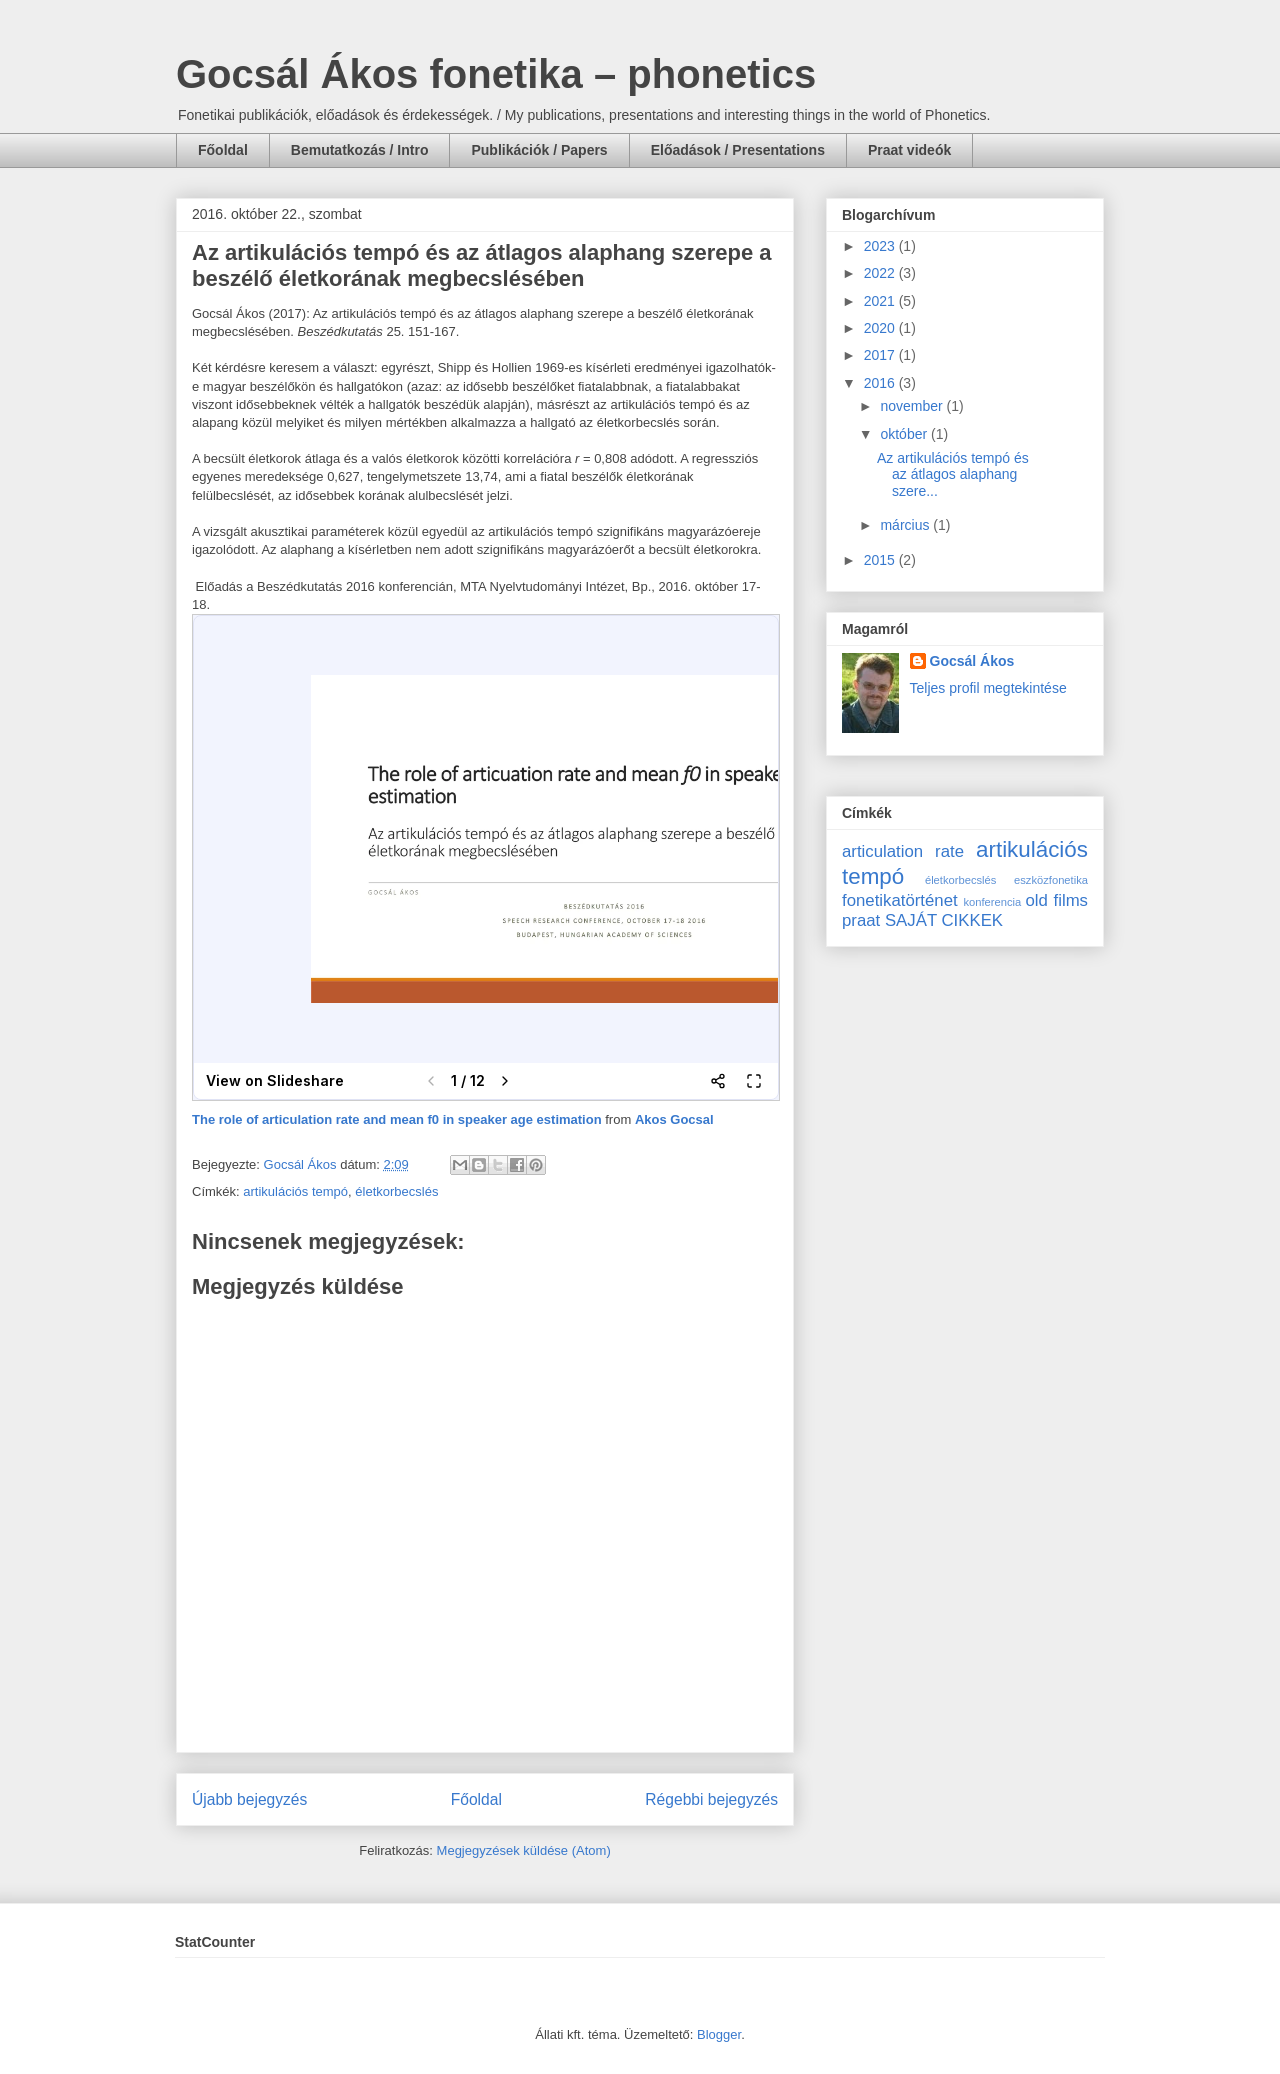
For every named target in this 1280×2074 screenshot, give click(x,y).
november (913, 406)
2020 (881, 328)
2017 (881, 355)
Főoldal (223, 150)
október (905, 434)
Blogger (719, 2034)
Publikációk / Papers (539, 150)
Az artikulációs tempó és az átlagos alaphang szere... (953, 475)
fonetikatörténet (900, 900)
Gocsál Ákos (972, 661)
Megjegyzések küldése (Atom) (524, 1850)
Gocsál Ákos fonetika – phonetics (496, 74)
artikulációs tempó (295, 1191)
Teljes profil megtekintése (988, 688)
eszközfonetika (1051, 880)
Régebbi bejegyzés (711, 1799)
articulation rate (903, 851)
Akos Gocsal (674, 1119)
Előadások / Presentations (738, 150)
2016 (881, 383)
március (906, 525)
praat (861, 920)
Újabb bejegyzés (249, 1799)
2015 (881, 560)
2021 (881, 301)
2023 (881, 246)
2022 (881, 273)
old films (1056, 900)
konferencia (992, 902)
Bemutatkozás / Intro (360, 150)
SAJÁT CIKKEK (944, 920)
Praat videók (909, 150)
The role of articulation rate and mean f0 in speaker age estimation (397, 1119)
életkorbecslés (396, 1191)
